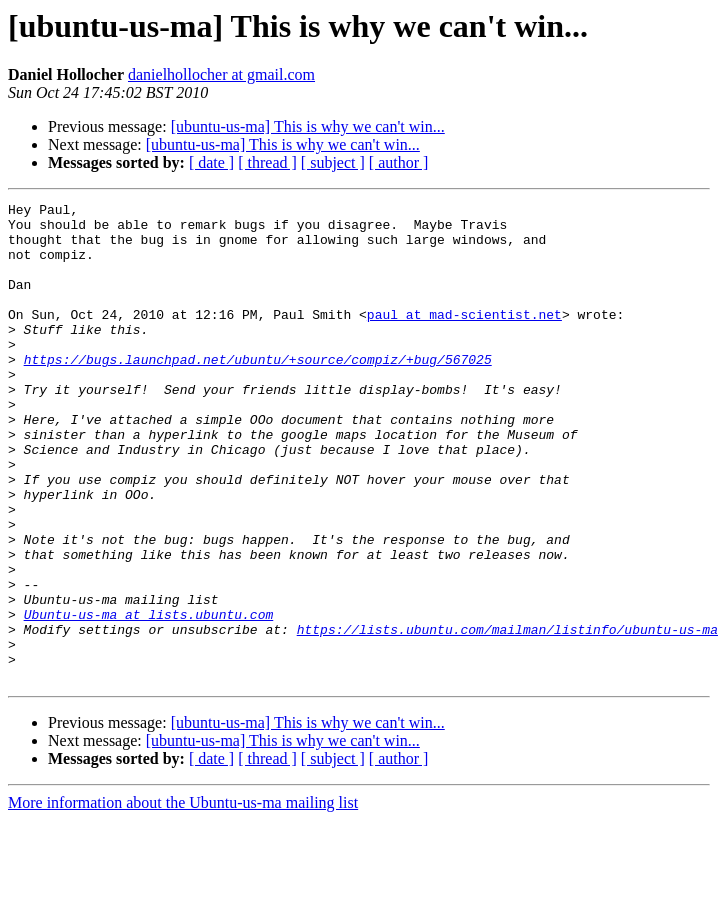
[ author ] (399, 162)
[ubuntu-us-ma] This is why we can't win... (308, 126)
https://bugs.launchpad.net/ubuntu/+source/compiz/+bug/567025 (258, 392)
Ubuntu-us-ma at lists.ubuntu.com (149, 698)
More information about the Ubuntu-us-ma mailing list (183, 898)
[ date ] (211, 162)
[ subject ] (333, 162)
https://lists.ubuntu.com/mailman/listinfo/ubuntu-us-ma (507, 716)
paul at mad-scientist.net (464, 338)
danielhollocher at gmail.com (221, 74)
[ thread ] (267, 162)
